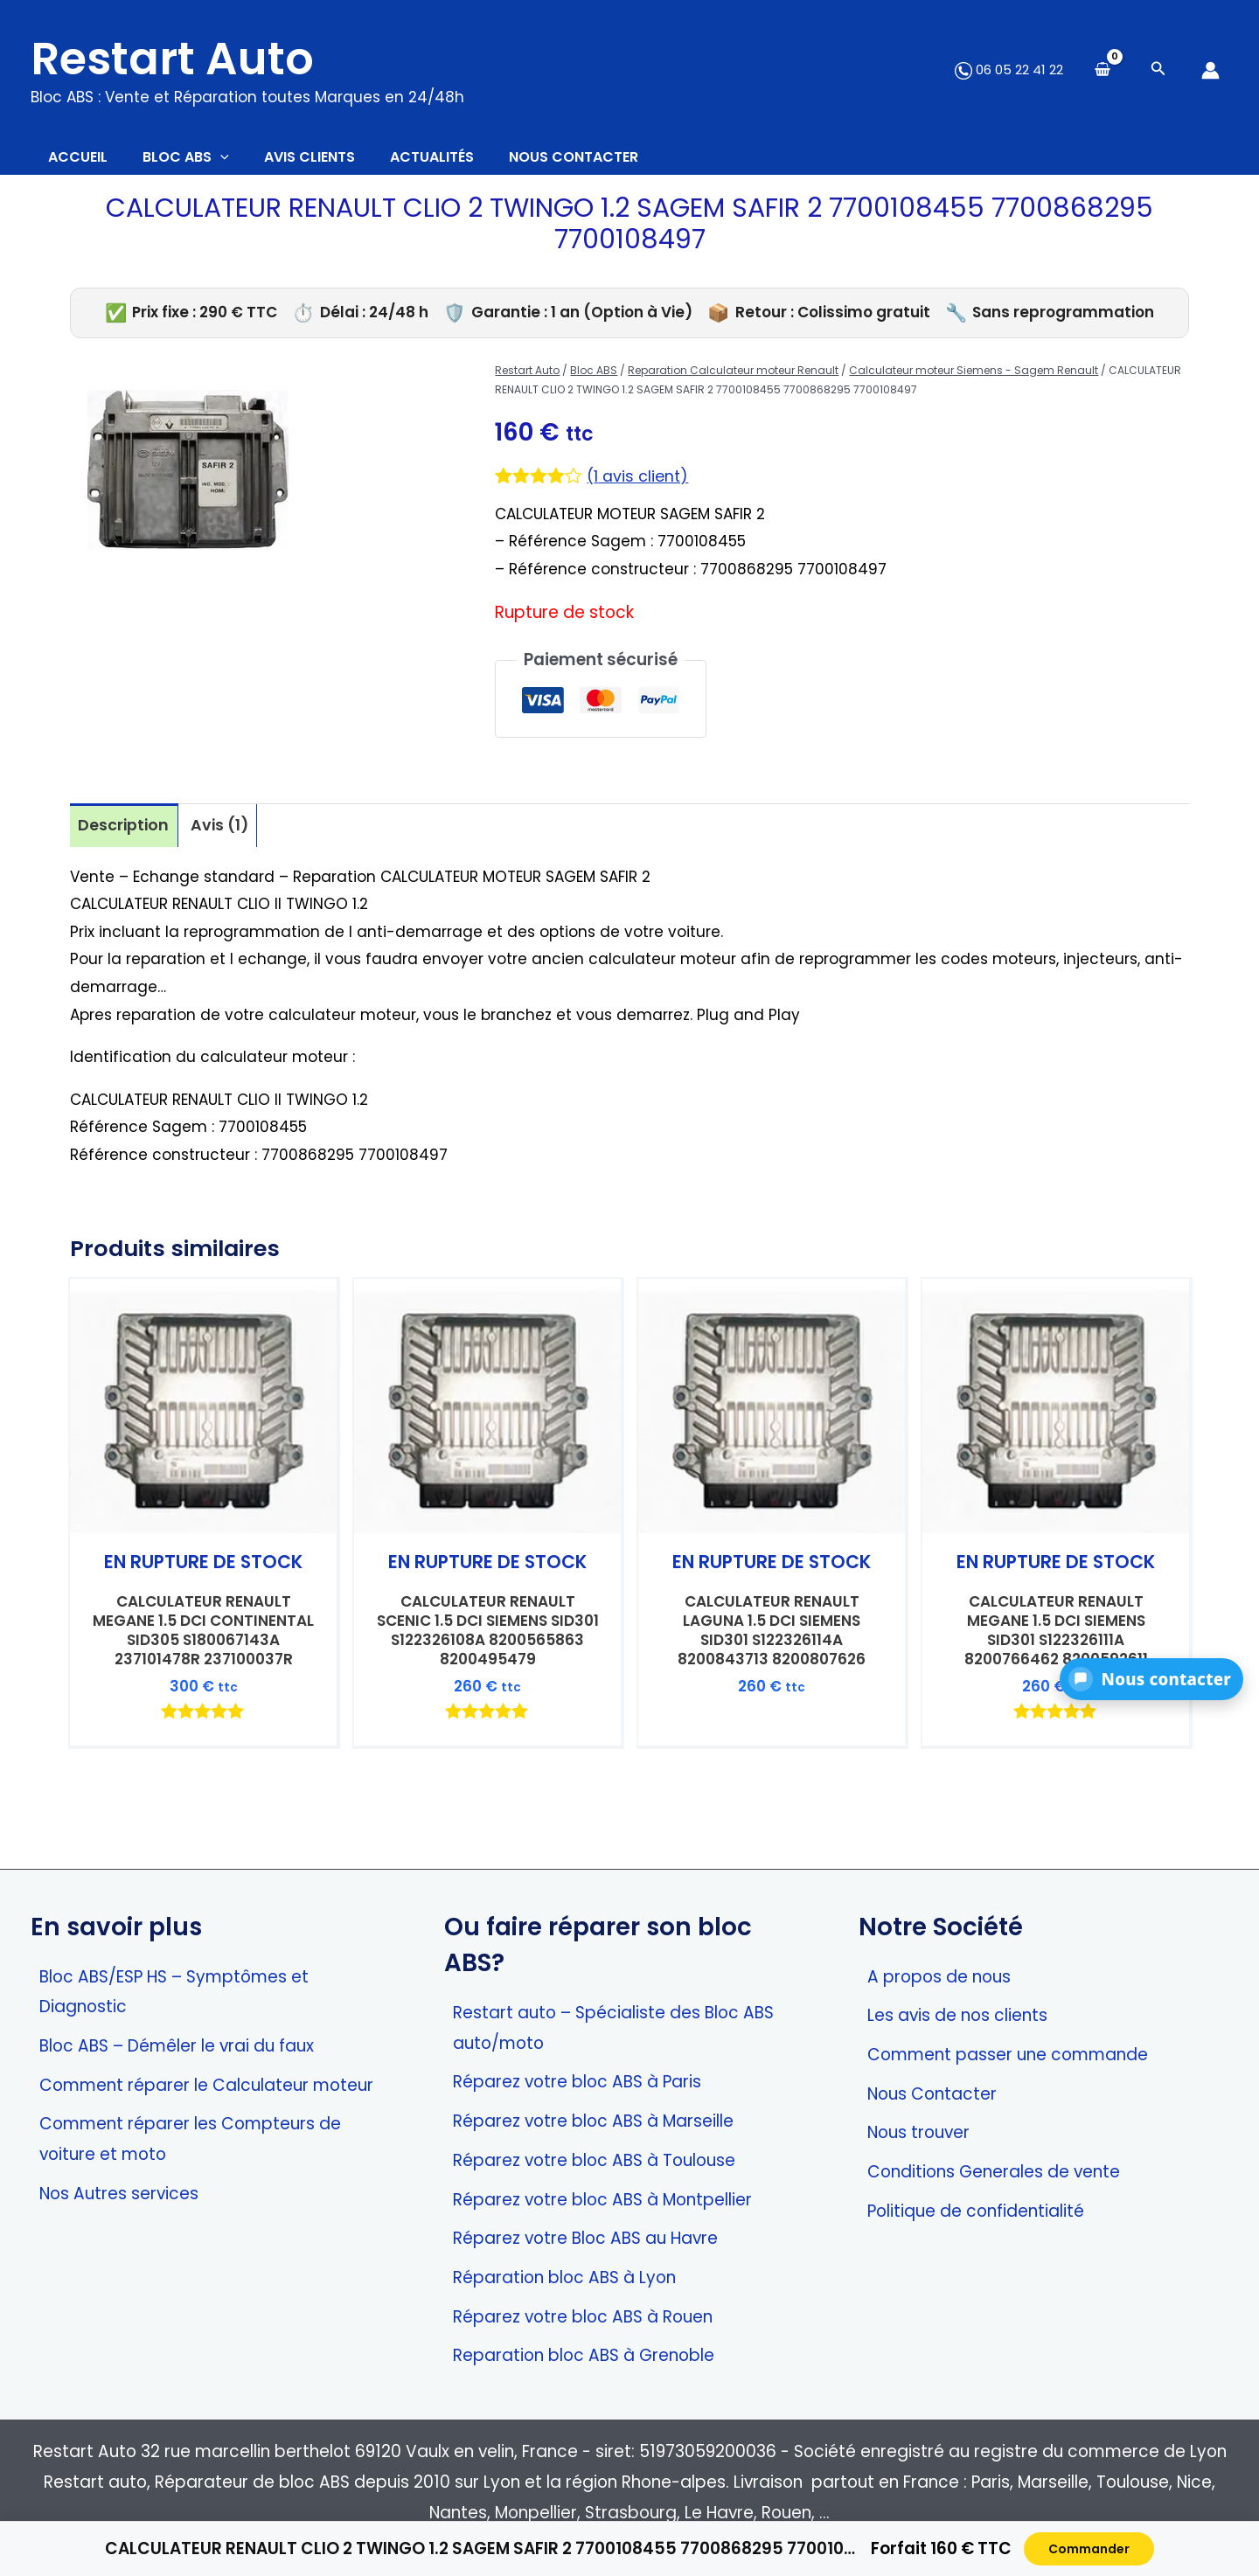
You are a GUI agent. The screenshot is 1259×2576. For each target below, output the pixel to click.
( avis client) (640, 484)
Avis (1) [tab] (225, 834)
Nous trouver (918, 2132)
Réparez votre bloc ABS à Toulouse (594, 2160)
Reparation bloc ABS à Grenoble (583, 2355)
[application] (246, 161)
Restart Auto (172, 58)
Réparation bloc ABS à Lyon (564, 2277)
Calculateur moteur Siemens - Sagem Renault (973, 378)
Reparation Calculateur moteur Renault (733, 378)
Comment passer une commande (1007, 2054)
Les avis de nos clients (957, 2015)
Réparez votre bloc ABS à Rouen (583, 2317)
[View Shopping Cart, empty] (1102, 70)
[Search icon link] (1158, 70)
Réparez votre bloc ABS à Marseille (593, 2121)
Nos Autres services (118, 2193)
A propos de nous (939, 1977)
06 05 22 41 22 (1009, 69)
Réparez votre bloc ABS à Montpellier (602, 2199)
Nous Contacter (932, 2094)
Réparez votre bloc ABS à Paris (577, 2081)
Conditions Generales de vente (993, 2172)
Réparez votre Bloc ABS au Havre (585, 2238)
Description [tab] (125, 834)
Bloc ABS (593, 378)
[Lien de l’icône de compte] (1210, 70)
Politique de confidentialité (975, 2211)
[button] (1151, 1679)
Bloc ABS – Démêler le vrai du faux (176, 2046)
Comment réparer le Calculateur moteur (206, 2085)
